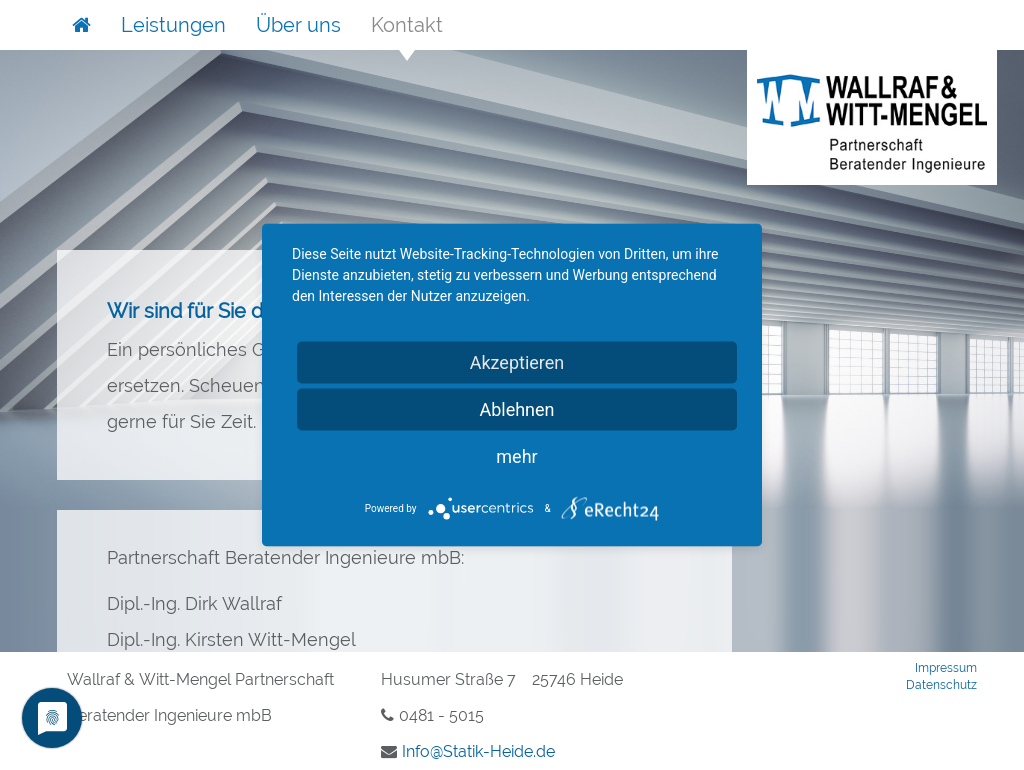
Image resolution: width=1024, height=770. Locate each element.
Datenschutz (941, 685)
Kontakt (407, 25)
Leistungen (173, 25)
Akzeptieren (517, 362)
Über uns (298, 25)
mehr (516, 456)
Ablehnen (516, 409)
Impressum (946, 668)
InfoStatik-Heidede (478, 751)
